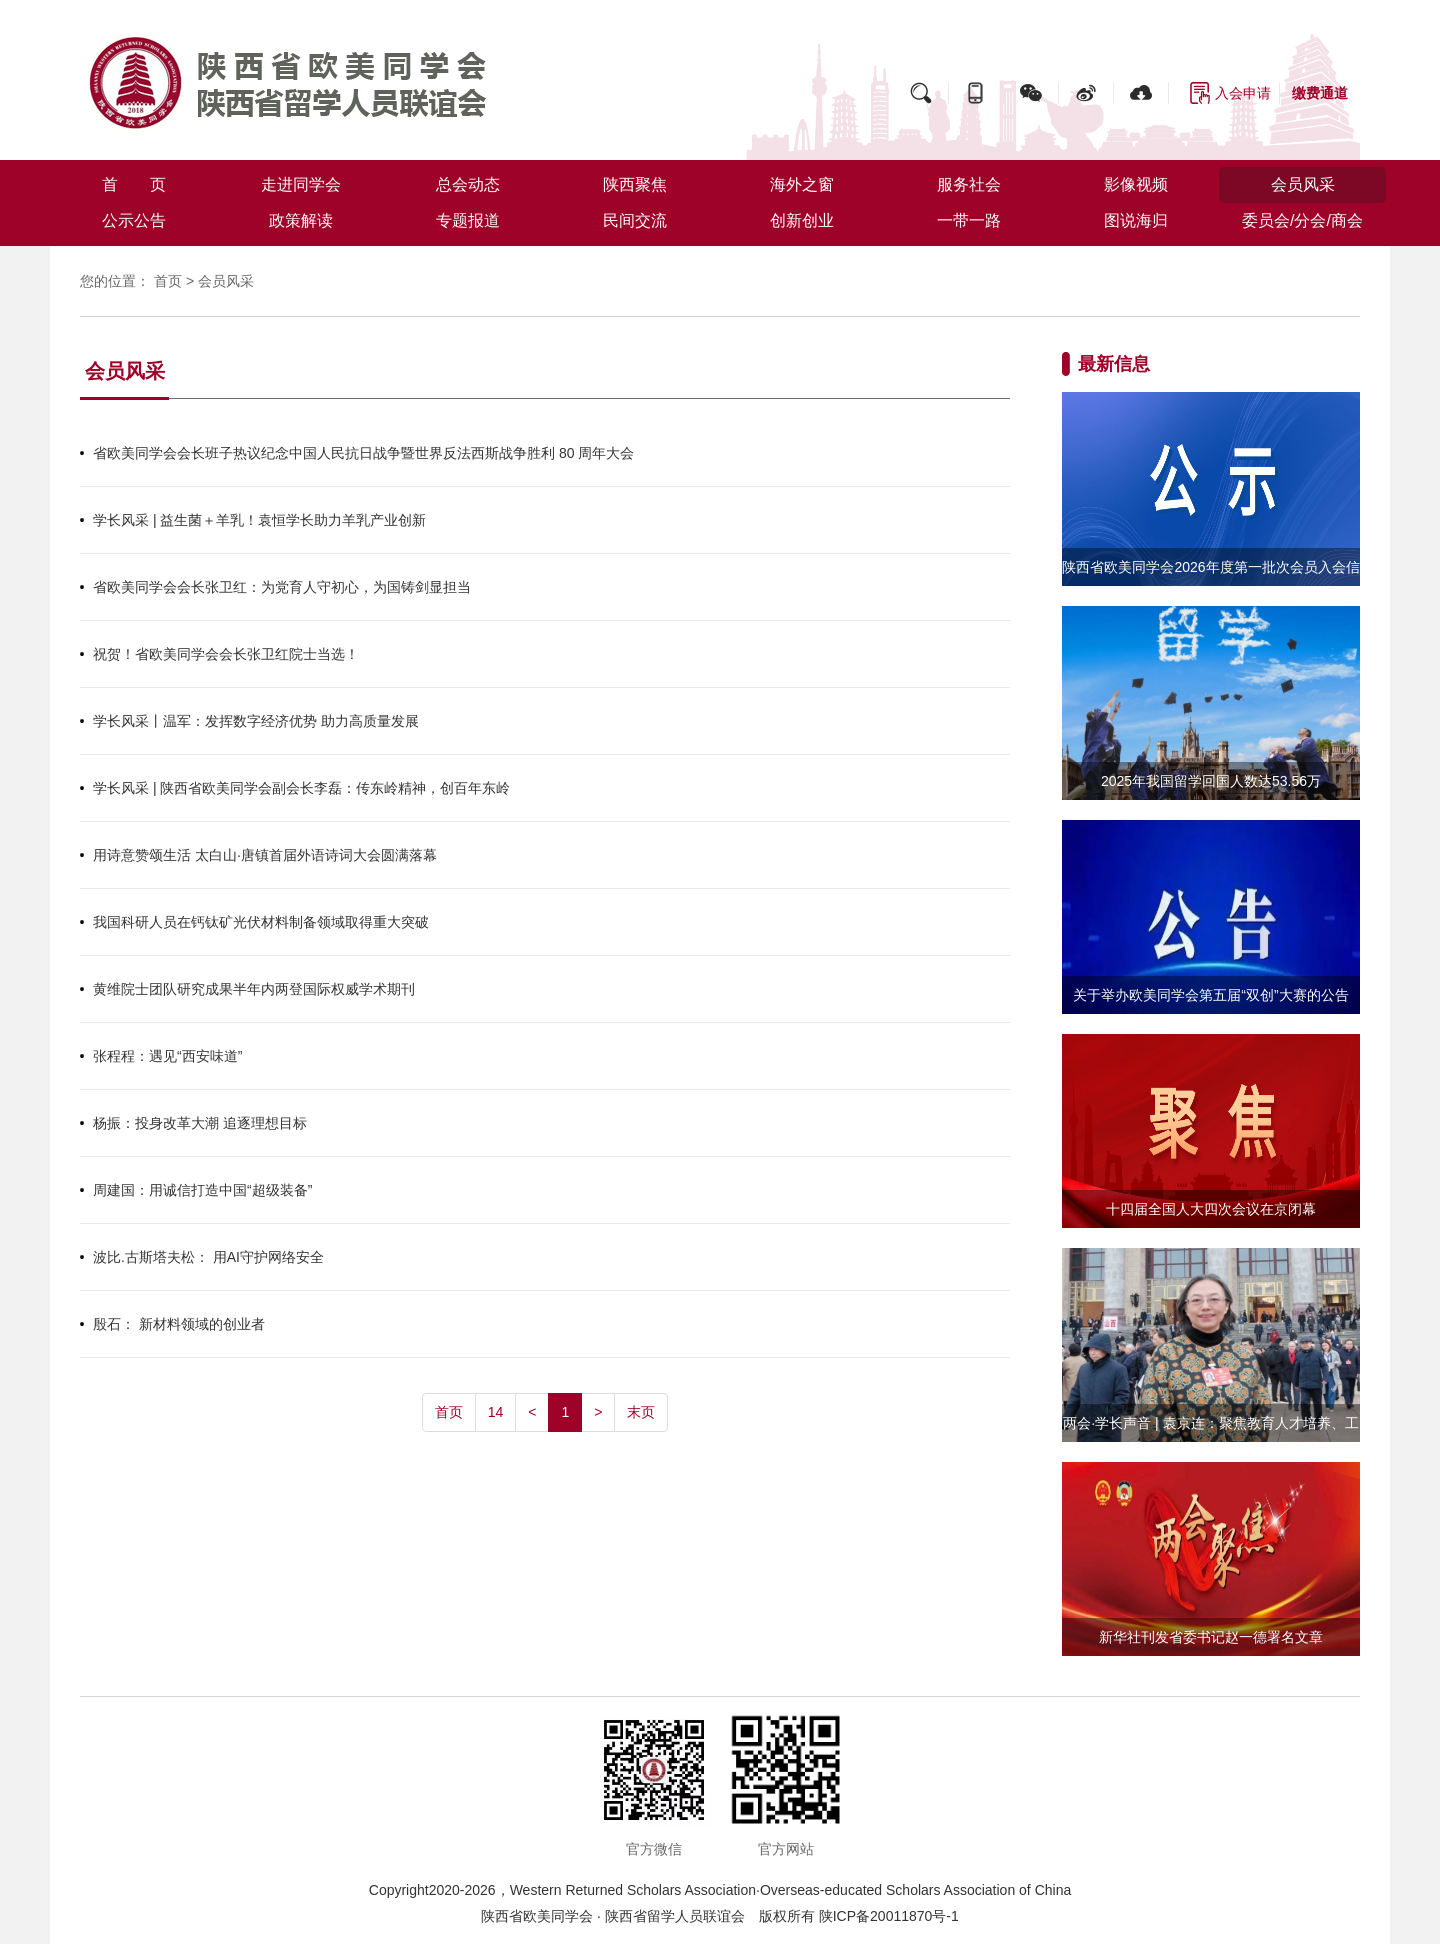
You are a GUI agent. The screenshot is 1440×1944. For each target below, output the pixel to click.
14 (496, 1412)
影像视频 (1136, 184)
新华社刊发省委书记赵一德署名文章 (1211, 1637)
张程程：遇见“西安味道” (167, 1056)
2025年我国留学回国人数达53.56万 (1211, 781)
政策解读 (301, 220)
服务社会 (969, 184)
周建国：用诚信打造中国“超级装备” (202, 1190)
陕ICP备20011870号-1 (889, 1916)
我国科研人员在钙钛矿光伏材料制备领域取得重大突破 (261, 922)
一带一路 (969, 220)
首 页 (134, 184)
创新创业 (802, 220)
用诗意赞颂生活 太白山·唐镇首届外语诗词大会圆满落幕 (265, 855)
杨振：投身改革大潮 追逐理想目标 (200, 1123)
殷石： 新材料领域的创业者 (179, 1324)
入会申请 (1243, 93)
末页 (641, 1412)
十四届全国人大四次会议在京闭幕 (1211, 1209)
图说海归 (1136, 220)
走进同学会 (301, 184)
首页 (168, 281)
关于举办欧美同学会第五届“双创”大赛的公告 (1210, 995)
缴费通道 (1320, 93)
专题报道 (468, 220)
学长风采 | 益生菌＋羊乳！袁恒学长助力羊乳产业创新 (259, 520)
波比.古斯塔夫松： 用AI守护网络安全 (208, 1257)
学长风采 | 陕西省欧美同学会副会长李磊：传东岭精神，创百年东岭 (301, 788)
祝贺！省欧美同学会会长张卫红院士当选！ (226, 654)
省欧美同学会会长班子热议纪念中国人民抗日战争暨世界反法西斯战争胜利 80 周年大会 (363, 453)
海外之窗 (802, 184)
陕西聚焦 (635, 184)
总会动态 (468, 184)
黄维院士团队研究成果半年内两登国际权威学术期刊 (254, 989)
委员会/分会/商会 (1302, 220)
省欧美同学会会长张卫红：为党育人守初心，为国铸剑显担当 (282, 587)
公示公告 (134, 220)
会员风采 (1303, 184)
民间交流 (635, 220)
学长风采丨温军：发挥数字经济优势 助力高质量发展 (256, 721)
